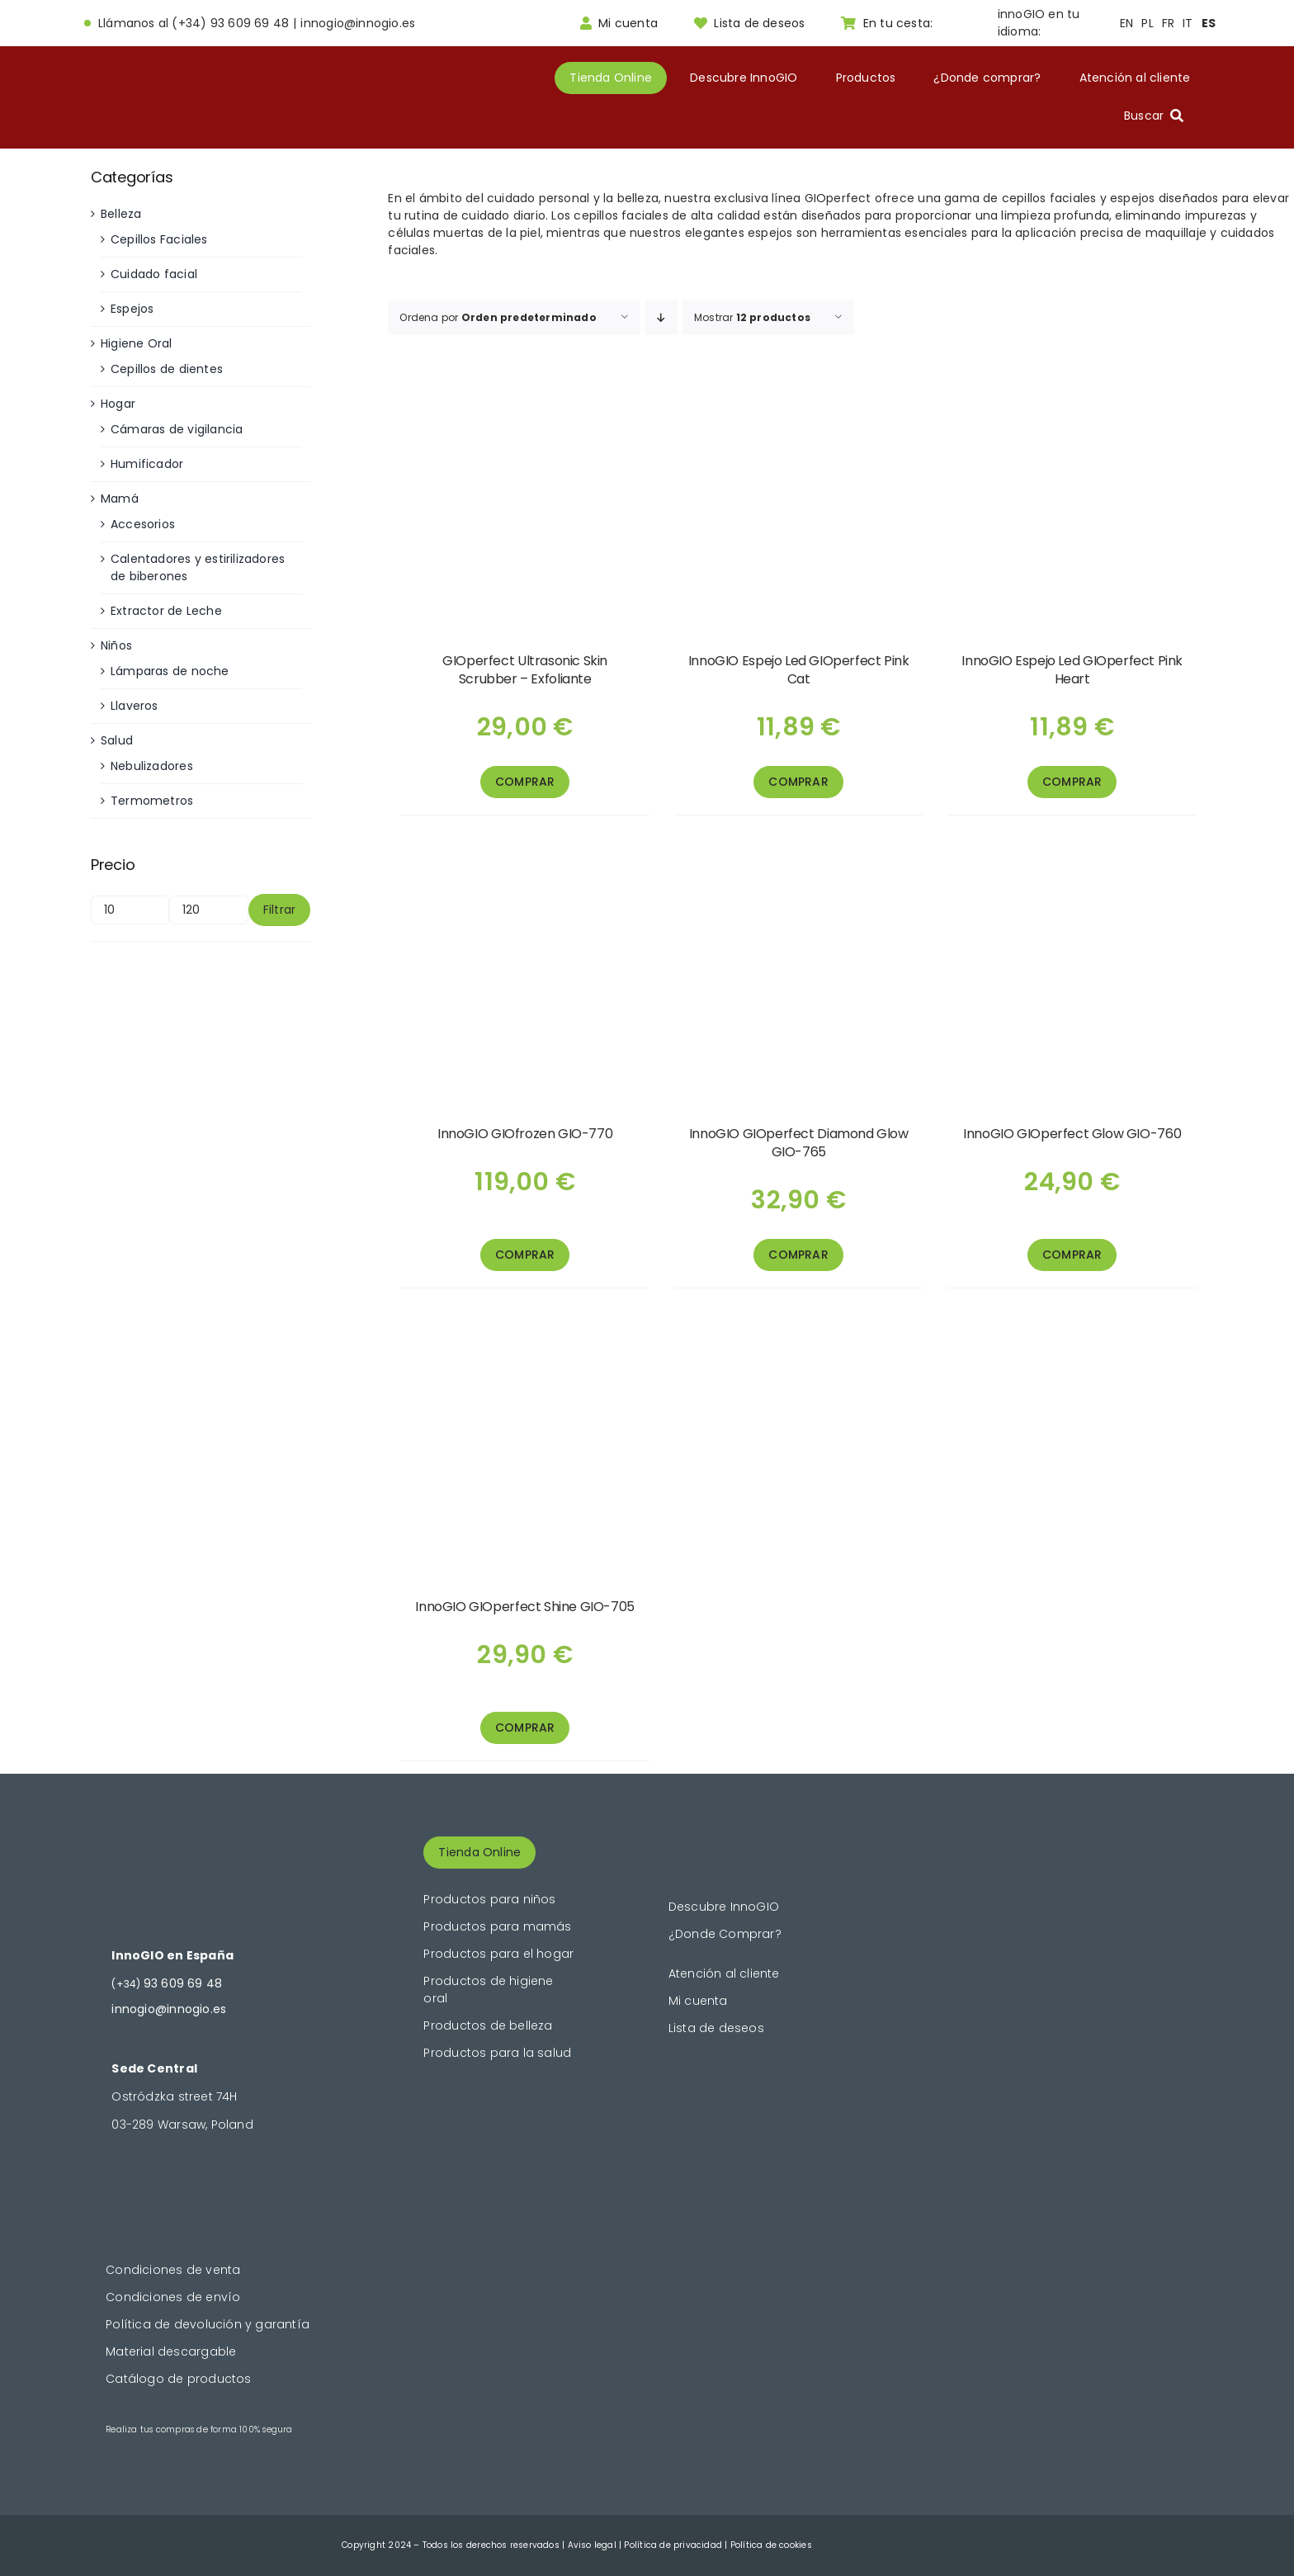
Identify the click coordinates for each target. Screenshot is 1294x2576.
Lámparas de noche (170, 671)
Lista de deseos (716, 2028)
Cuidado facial (154, 274)
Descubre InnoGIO (723, 1906)
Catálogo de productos (178, 2378)
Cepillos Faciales (159, 239)
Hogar (118, 403)
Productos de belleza (487, 2025)
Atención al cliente (724, 1973)
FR (1168, 23)
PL (1147, 23)
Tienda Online (479, 1852)
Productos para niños (489, 1899)
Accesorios (143, 524)
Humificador (147, 464)
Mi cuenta (698, 2000)
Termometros (152, 800)
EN (1126, 23)
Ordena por (498, 317)
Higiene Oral (136, 343)
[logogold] (167, 86)
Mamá (120, 498)
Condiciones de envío (173, 2297)
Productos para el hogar (498, 1953)
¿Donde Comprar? (725, 1934)
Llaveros (134, 705)
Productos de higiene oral (488, 1989)
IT (1187, 23)
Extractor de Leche (166, 611)
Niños (116, 645)
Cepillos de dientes (167, 369)
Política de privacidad (673, 2545)
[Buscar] (1157, 115)
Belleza (121, 214)
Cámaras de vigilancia (177, 429)
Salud (117, 740)
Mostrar (752, 317)
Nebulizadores (152, 766)
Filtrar (279, 909)
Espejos (132, 308)
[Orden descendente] (661, 317)
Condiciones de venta (173, 2270)
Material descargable (171, 2351)
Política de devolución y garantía (207, 2324)
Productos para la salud (497, 2052)
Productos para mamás (497, 1926)
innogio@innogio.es (357, 23)
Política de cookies (771, 2545)
